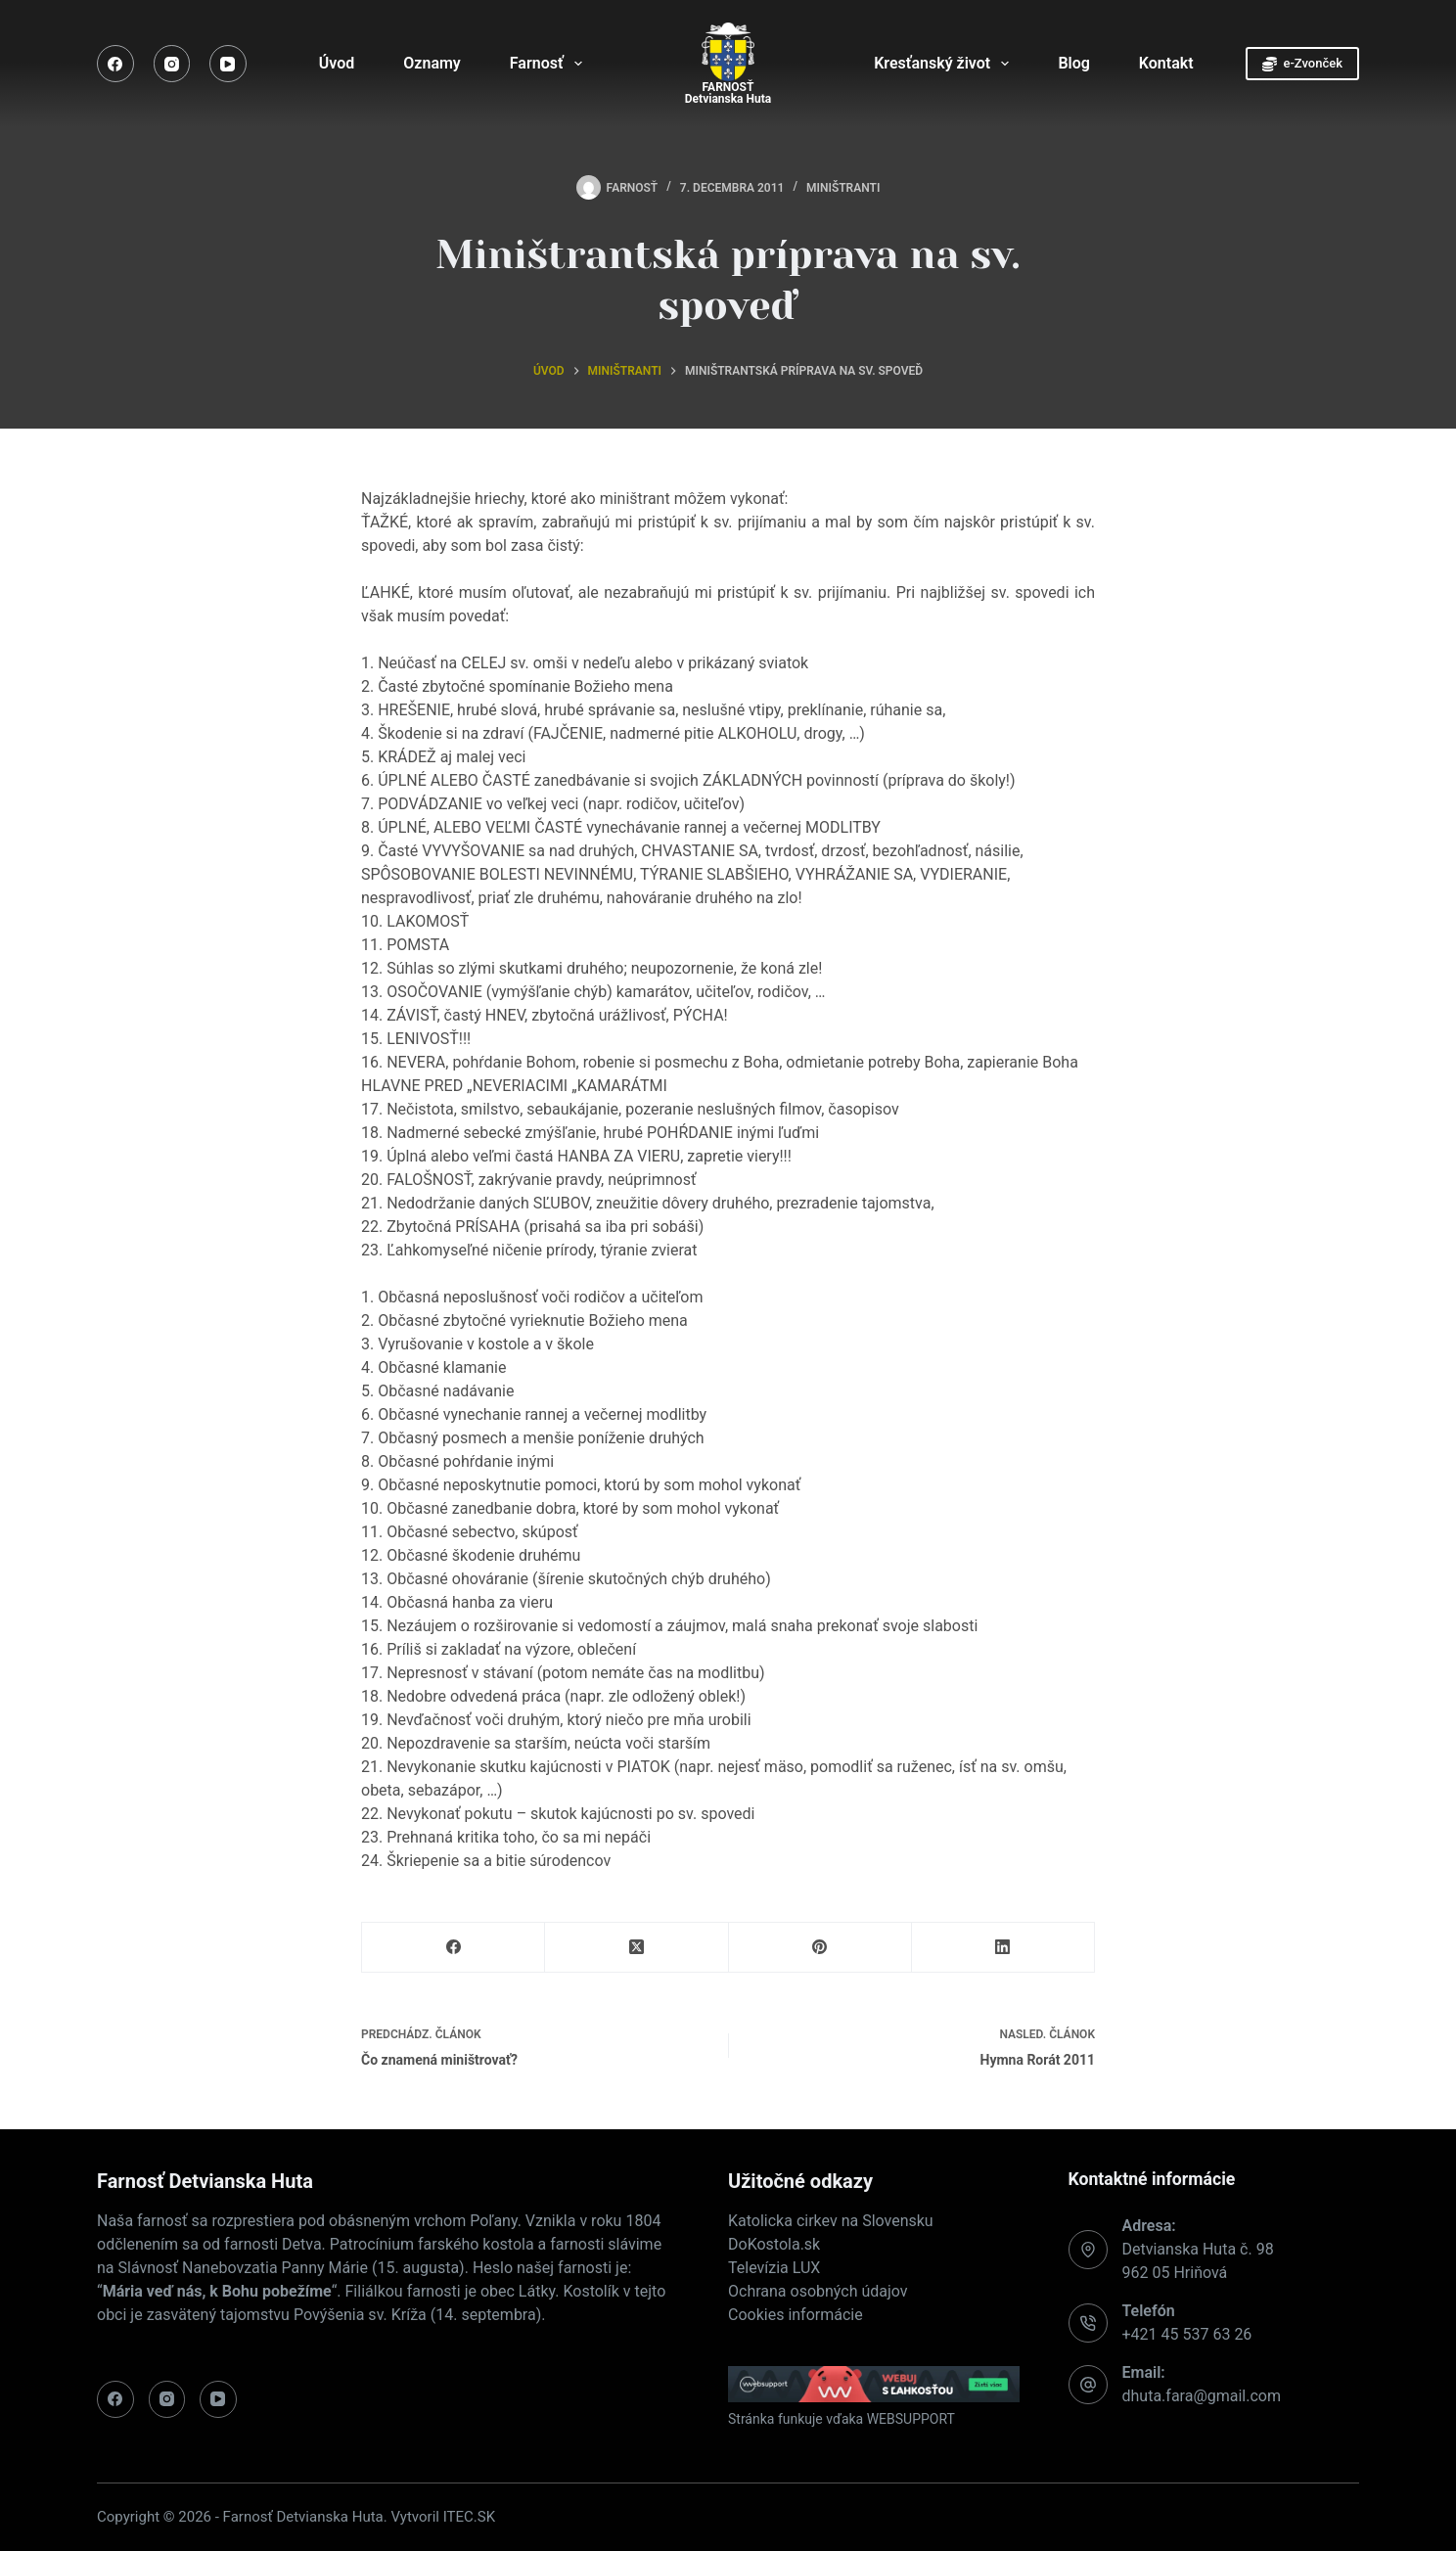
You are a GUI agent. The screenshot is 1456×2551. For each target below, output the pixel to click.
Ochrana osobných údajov (818, 2291)
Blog (1073, 63)
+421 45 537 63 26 (1187, 2334)
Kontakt (1166, 63)
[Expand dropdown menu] (578, 63)
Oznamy (432, 63)
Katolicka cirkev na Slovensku (830, 2220)
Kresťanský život (945, 63)
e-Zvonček (1302, 63)
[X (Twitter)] (636, 1948)
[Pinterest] (820, 1948)
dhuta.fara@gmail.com (1202, 2396)
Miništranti (843, 188)
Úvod (336, 63)
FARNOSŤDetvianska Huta (728, 93)
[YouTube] (228, 63)
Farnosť (550, 63)
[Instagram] (172, 63)
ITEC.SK (469, 2517)
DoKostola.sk (774, 2244)
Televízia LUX (774, 2267)
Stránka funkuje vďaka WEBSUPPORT (841, 2419)
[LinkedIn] (1003, 1948)
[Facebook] (115, 63)
